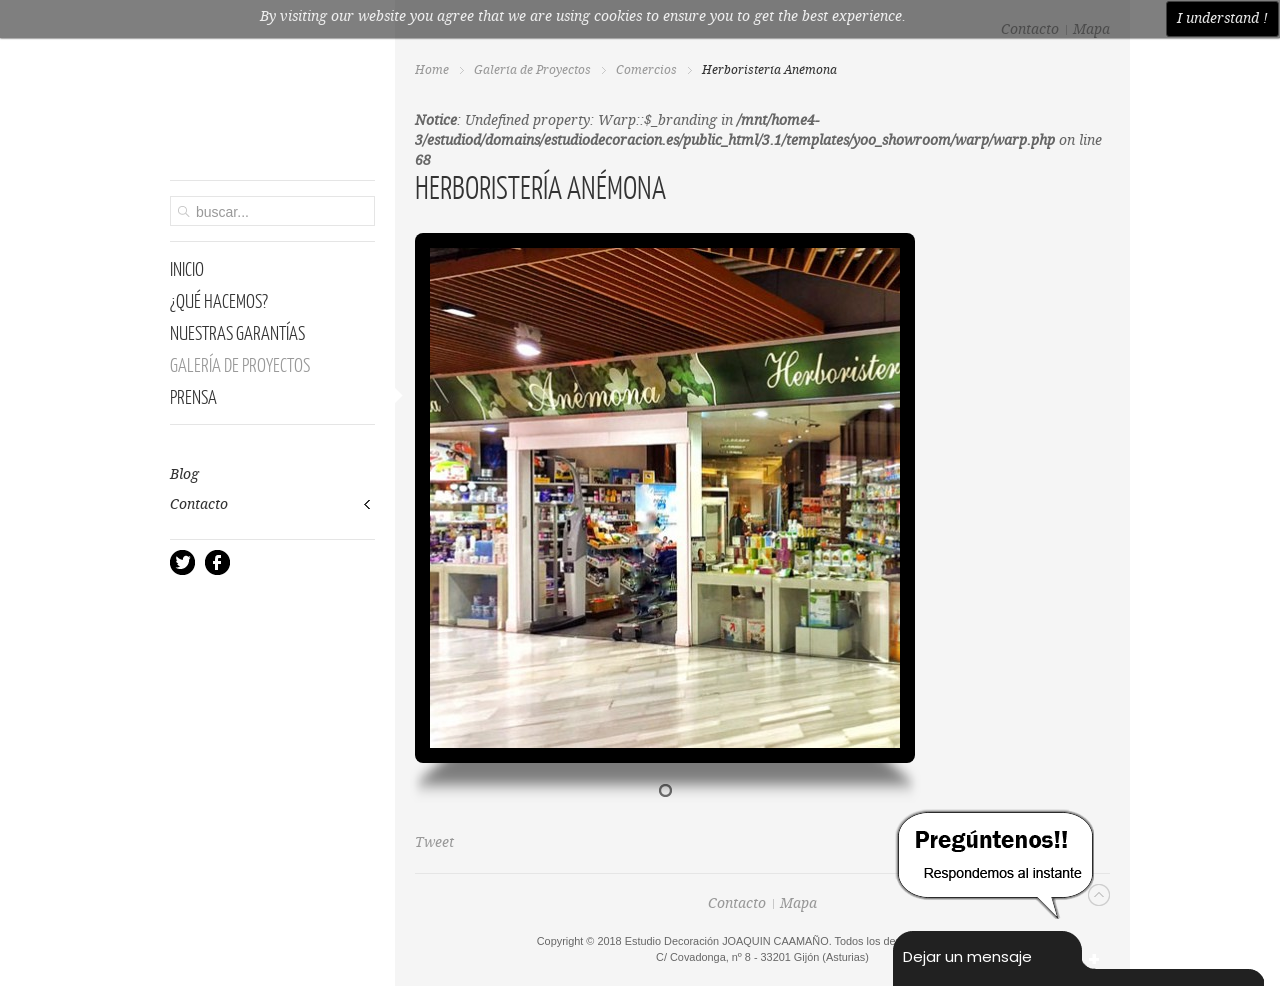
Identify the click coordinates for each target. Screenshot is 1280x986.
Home (432, 70)
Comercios (646, 70)
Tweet (434, 843)
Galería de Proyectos (532, 70)
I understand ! (1222, 19)
